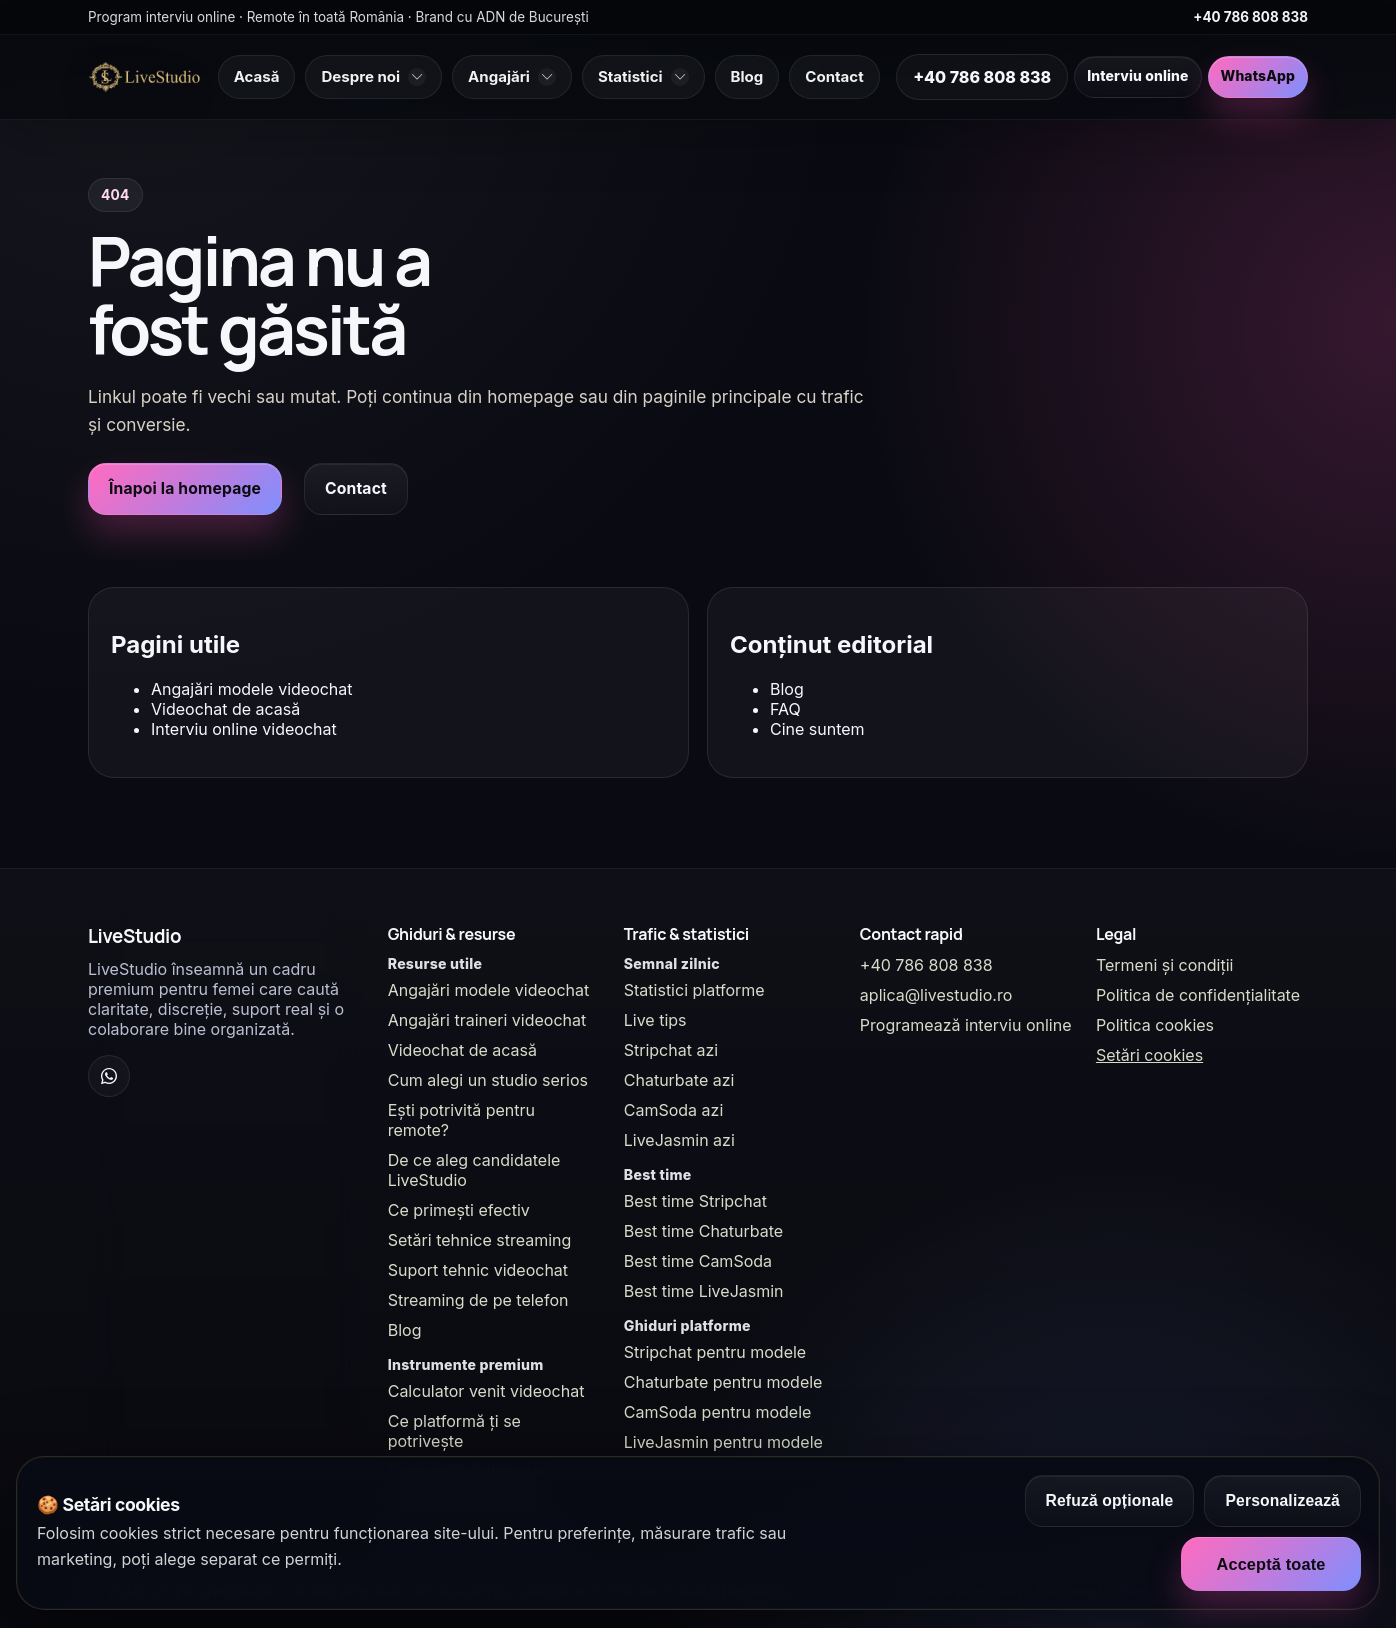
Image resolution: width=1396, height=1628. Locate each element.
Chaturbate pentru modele (723, 1382)
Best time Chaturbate (703, 1231)
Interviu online (1137, 76)
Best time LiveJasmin (704, 1291)
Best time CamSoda (698, 1261)
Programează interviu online (966, 1025)
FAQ (785, 709)
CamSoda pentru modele (718, 1412)
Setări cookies (1149, 1055)
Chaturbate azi (679, 1080)
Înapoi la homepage (185, 488)
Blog (787, 689)
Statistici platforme (694, 990)
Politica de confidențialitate (1198, 995)
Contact (356, 488)
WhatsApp (1258, 76)
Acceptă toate (1270, 1564)
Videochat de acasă (225, 709)
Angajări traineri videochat (487, 1020)
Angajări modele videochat (252, 689)
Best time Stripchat (695, 1201)
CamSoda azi (674, 1110)
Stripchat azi (671, 1050)
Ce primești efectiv (459, 1210)
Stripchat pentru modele (715, 1352)
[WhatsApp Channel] (109, 1076)
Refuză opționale (1110, 1500)
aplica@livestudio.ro (936, 995)
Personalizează (1282, 1500)
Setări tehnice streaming (480, 1240)
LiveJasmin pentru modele (723, 1442)
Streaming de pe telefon (478, 1300)
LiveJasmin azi (679, 1140)
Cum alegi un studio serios (488, 1080)
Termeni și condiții (1165, 965)
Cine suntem (817, 729)
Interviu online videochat (244, 729)
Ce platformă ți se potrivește (454, 1431)
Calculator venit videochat (486, 1391)
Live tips (655, 1020)
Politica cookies (1155, 1025)
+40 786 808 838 (1250, 17)
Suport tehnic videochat (478, 1270)
